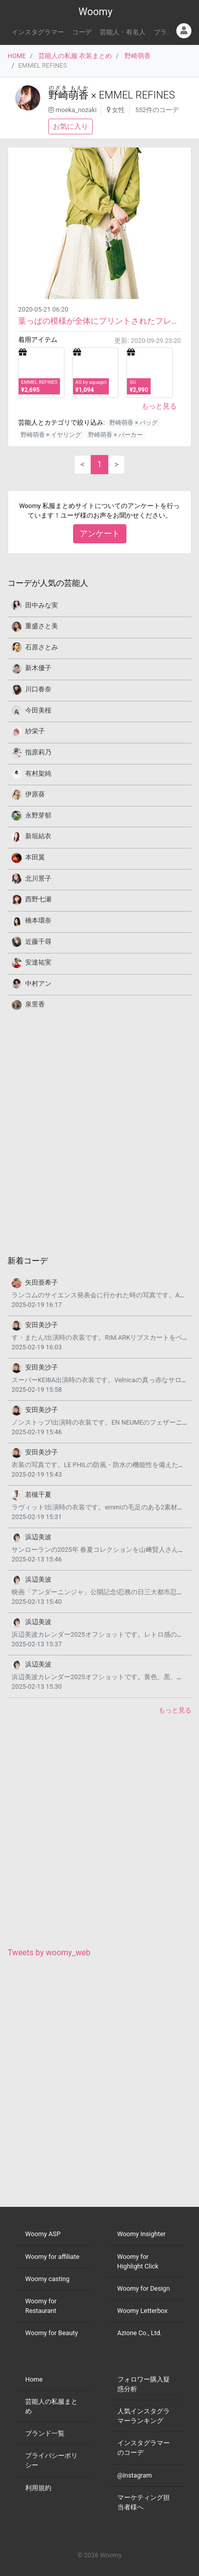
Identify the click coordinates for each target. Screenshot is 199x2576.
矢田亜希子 (41, 1282)
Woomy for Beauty (51, 2333)
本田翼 (35, 857)
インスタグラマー (38, 32)
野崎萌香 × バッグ (133, 422)
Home (33, 2379)
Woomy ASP (42, 2234)
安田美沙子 (41, 1325)
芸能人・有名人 (123, 32)
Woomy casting (47, 2279)
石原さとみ (41, 647)
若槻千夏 (38, 1494)
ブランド (167, 32)
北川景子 (38, 878)
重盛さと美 (41, 626)
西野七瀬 (38, 899)
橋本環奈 (38, 920)
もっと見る (159, 406)
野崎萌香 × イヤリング (51, 434)
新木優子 (38, 668)
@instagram (134, 2475)
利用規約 (38, 2488)
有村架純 (38, 773)
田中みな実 (41, 605)
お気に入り (70, 126)
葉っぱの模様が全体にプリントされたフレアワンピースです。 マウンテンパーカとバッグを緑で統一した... (99, 321)
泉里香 (35, 1004)
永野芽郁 (38, 815)
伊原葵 (35, 794)
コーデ (82, 32)
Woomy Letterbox (142, 2310)
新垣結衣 (38, 836)
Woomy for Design (143, 2288)
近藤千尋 (38, 941)
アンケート (100, 533)
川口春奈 (38, 689)
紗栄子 (35, 731)
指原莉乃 (38, 752)
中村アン (38, 983)
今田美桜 (38, 710)
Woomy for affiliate (52, 2256)
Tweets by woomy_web (49, 1952)
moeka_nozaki (76, 110)
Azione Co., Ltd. (139, 2333)
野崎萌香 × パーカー (115, 434)
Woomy (95, 12)
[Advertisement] (99, 1132)
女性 (118, 110)
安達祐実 (38, 962)
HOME (17, 56)
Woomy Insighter (141, 2234)
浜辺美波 (38, 1537)
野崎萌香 (137, 56)
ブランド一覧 (44, 2433)
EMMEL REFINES (137, 95)
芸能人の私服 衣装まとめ (75, 56)
